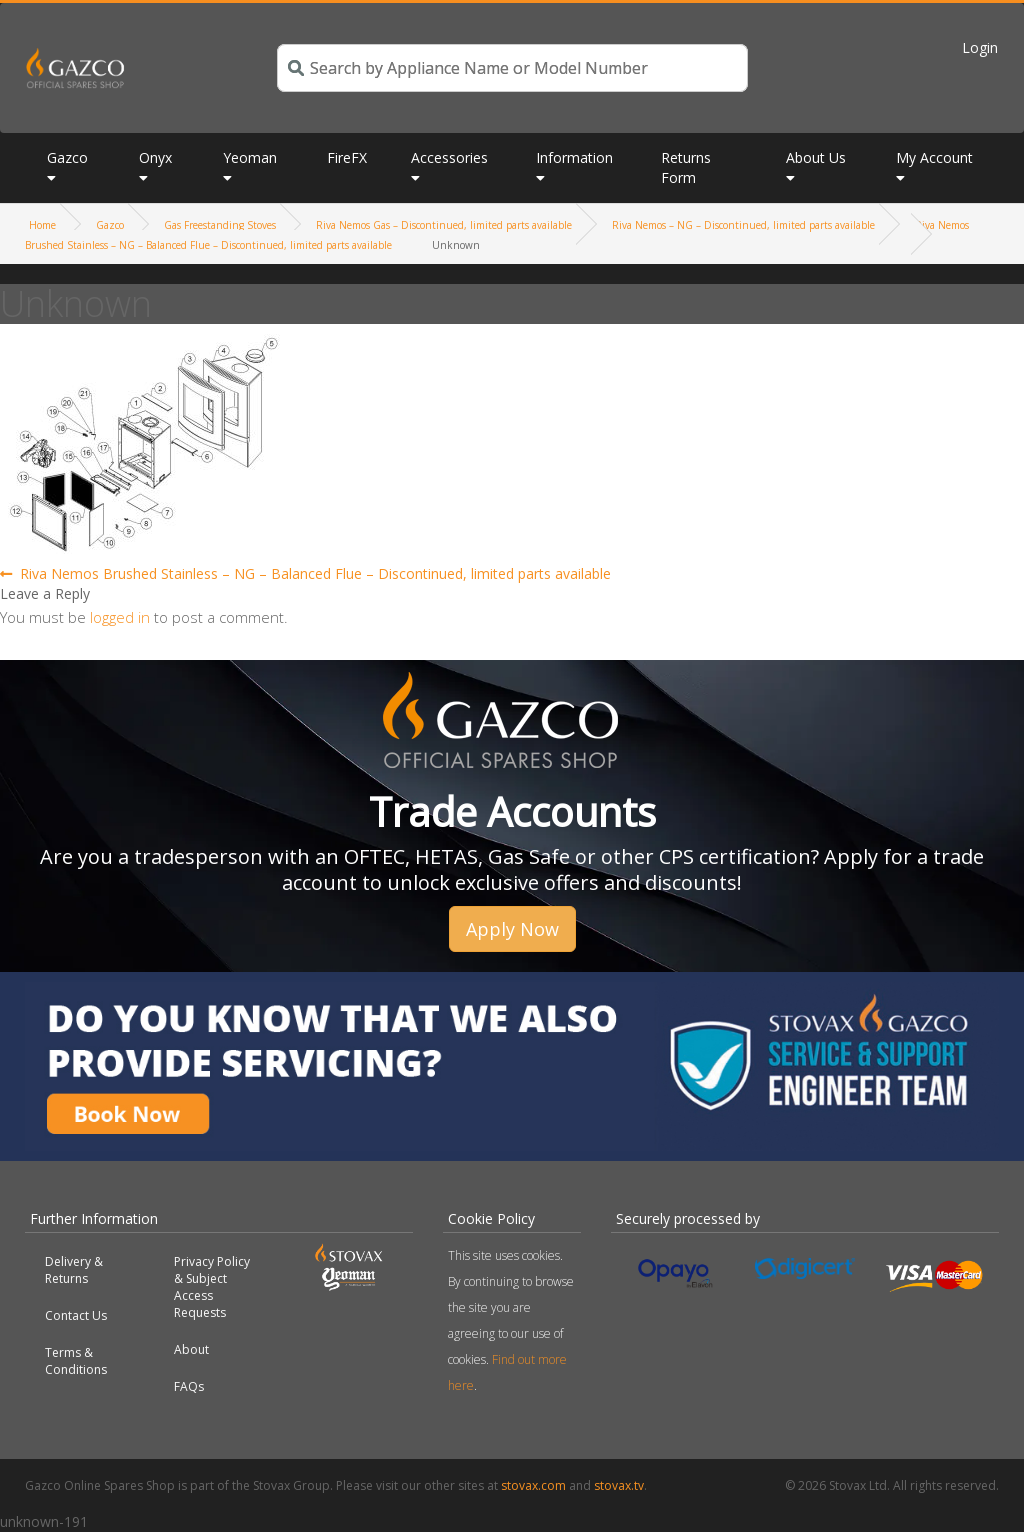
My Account (934, 157)
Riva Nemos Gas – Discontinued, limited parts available (444, 225)
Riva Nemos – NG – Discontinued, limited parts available (743, 225)
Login (980, 47)
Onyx (155, 157)
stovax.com (533, 1485)
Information (574, 157)
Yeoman (250, 157)
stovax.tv (619, 1485)
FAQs (189, 1386)
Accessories (449, 157)
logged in (120, 617)
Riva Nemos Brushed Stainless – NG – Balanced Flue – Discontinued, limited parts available (315, 573)
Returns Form (686, 167)
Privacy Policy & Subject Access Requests (212, 1287)
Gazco (67, 157)
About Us (816, 157)
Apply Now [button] (512, 929)
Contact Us (76, 1315)
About (191, 1349)
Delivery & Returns (74, 1270)
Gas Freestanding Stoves (220, 225)
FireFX (347, 157)
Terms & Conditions (76, 1361)
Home (42, 225)
